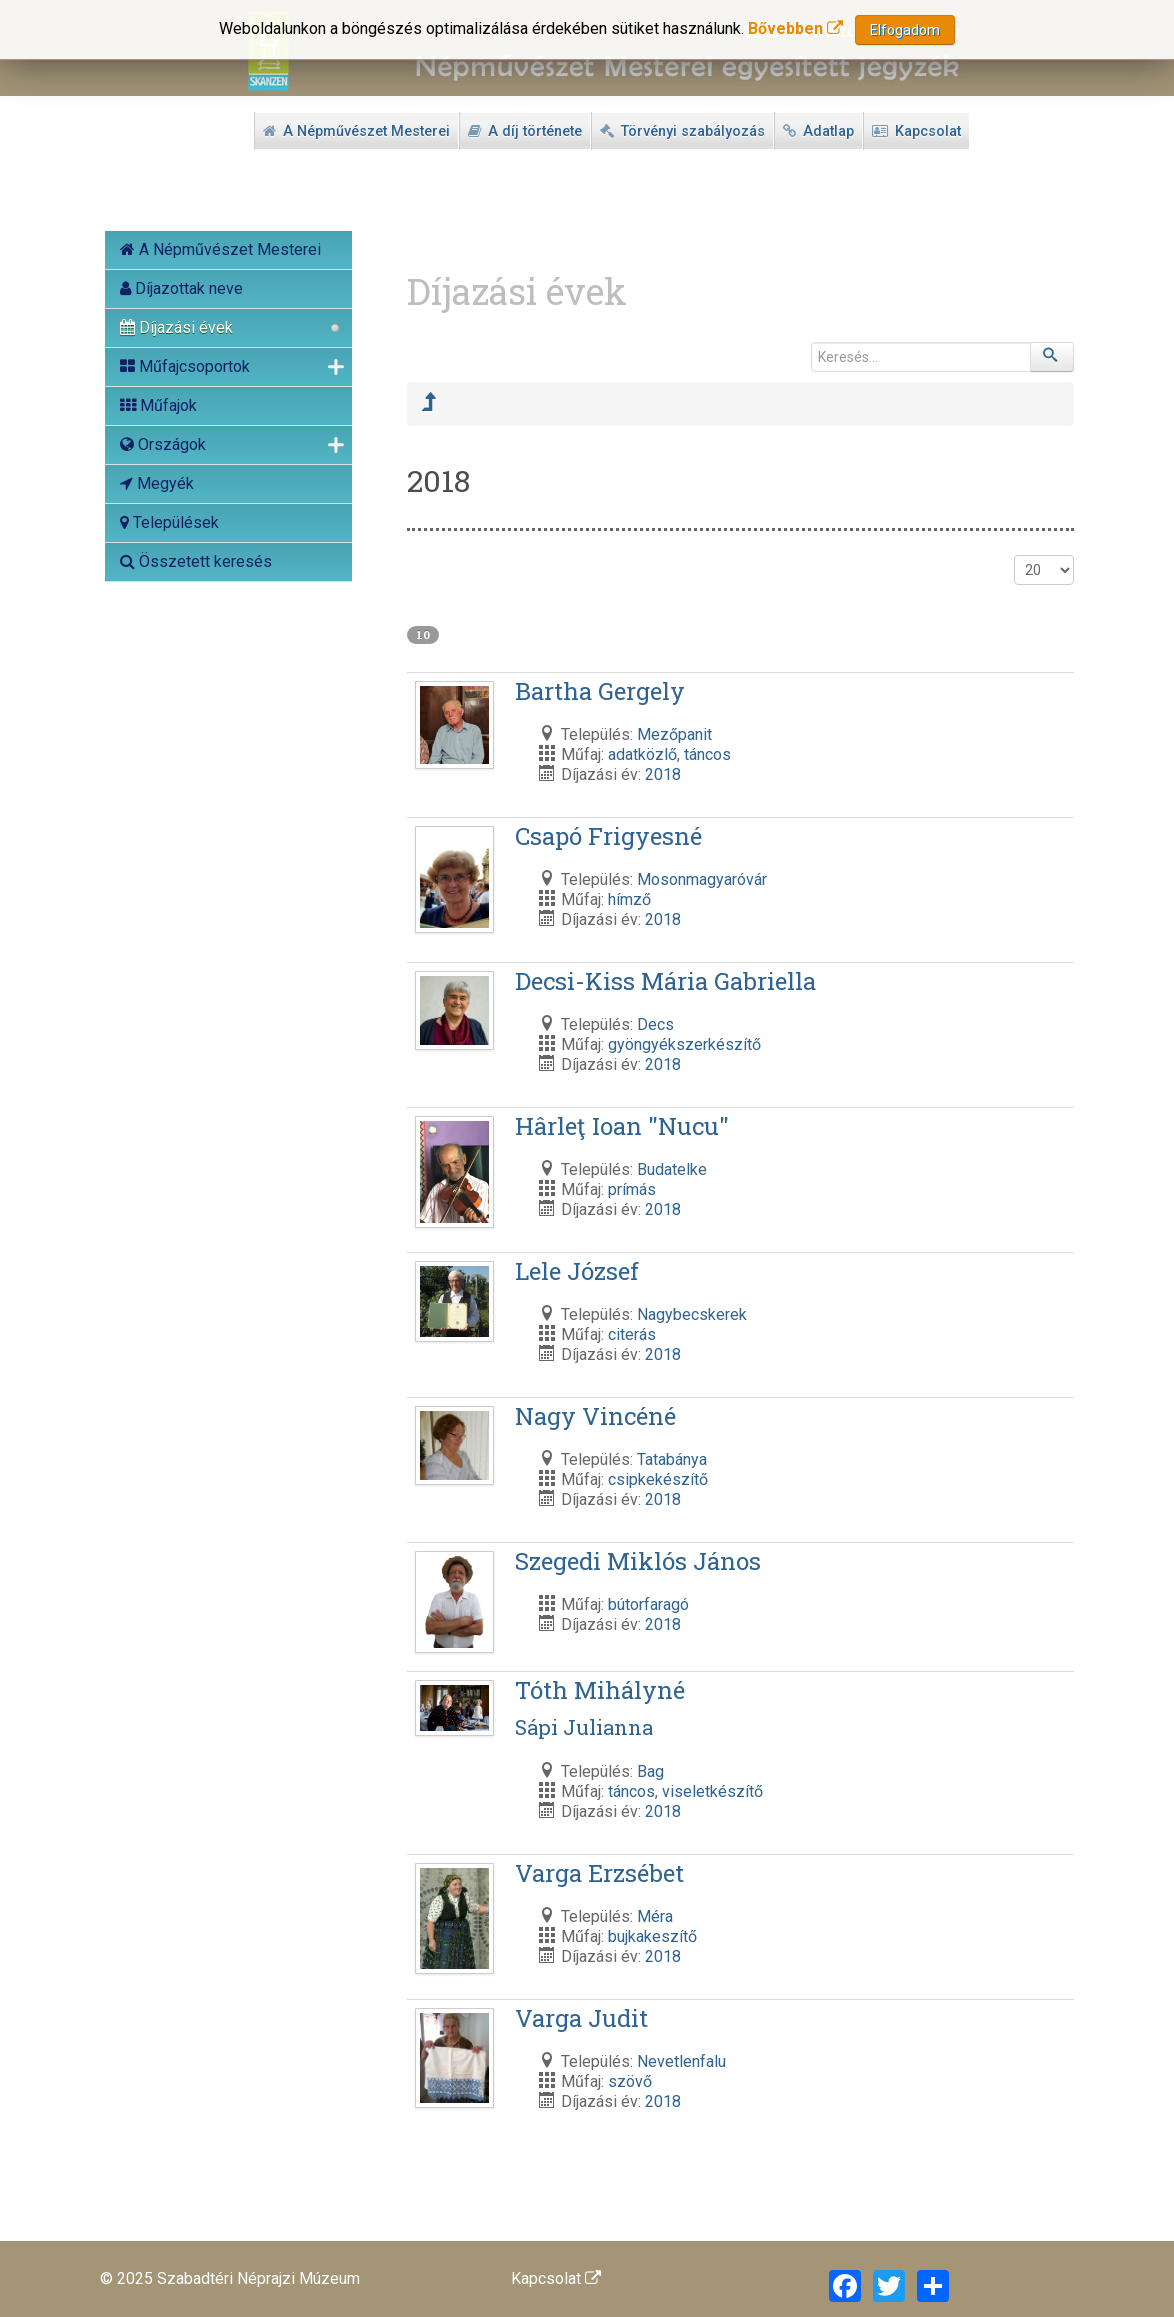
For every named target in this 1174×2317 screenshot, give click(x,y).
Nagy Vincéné (595, 1416)
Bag (650, 1771)
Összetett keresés (196, 561)
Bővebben (795, 28)
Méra (655, 1916)
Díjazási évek (176, 327)
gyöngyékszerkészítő (684, 1044)
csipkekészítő (658, 1479)
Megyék (157, 483)
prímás (632, 1189)
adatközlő (642, 754)
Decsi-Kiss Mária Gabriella (665, 981)
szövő (630, 2081)
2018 (663, 774)
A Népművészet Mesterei (220, 249)
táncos (707, 754)
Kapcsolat (556, 2278)
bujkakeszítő (652, 1936)
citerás (632, 1334)
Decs (655, 1024)
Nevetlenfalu (681, 2061)
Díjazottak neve (181, 288)
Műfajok (158, 405)
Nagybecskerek (692, 1314)
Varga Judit (581, 2018)
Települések (169, 522)
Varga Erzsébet (599, 1873)
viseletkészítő (712, 1791)
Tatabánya (672, 1459)
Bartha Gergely (600, 691)
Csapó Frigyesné (608, 836)
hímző (629, 899)
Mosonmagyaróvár (702, 879)
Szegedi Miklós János (638, 1561)
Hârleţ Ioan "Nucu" (622, 1126)
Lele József (577, 1271)
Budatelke (672, 1169)
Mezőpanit (674, 734)
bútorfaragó (648, 1604)
